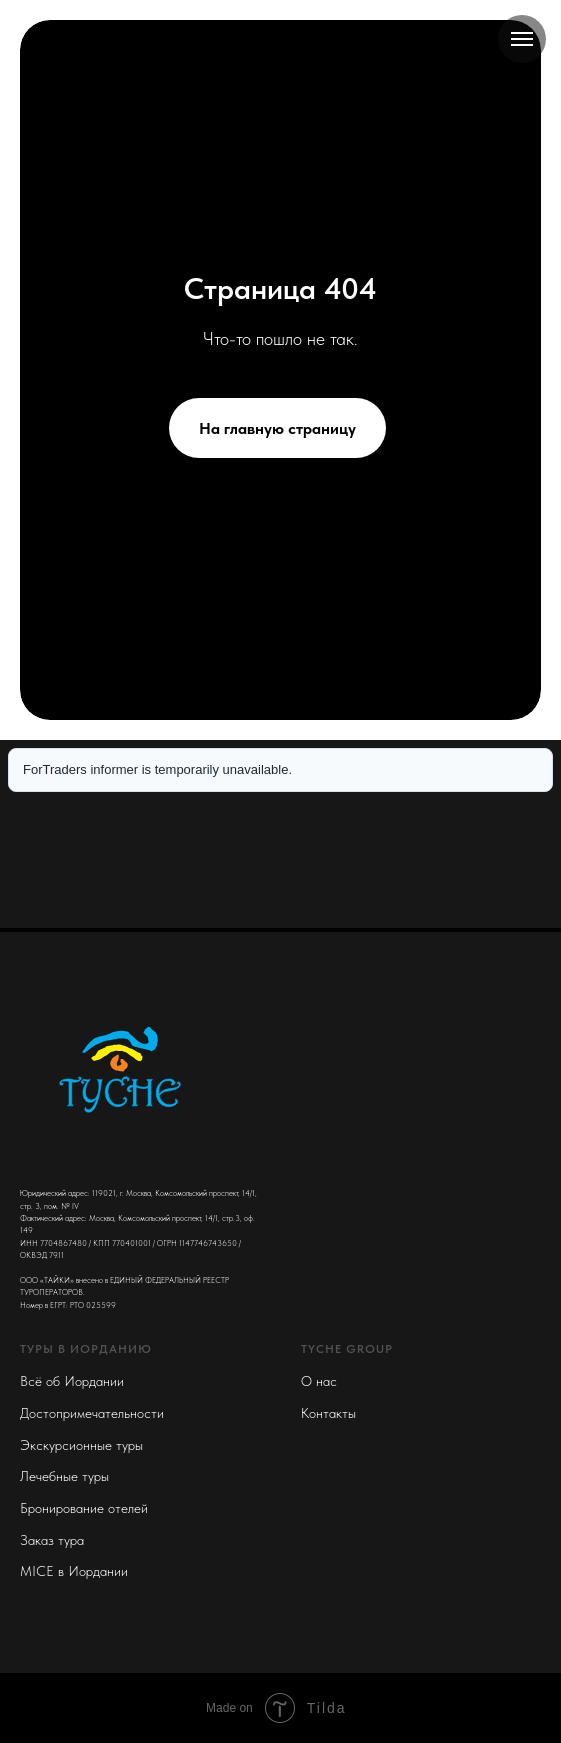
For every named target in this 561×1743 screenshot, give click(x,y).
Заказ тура (52, 1540)
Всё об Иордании (72, 1381)
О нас (319, 1381)
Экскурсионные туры (81, 1445)
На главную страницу (277, 428)
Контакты (328, 1413)
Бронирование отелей (84, 1508)
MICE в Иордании (74, 1571)
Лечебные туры (64, 1476)
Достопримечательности (92, 1413)
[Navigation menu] (522, 39)
